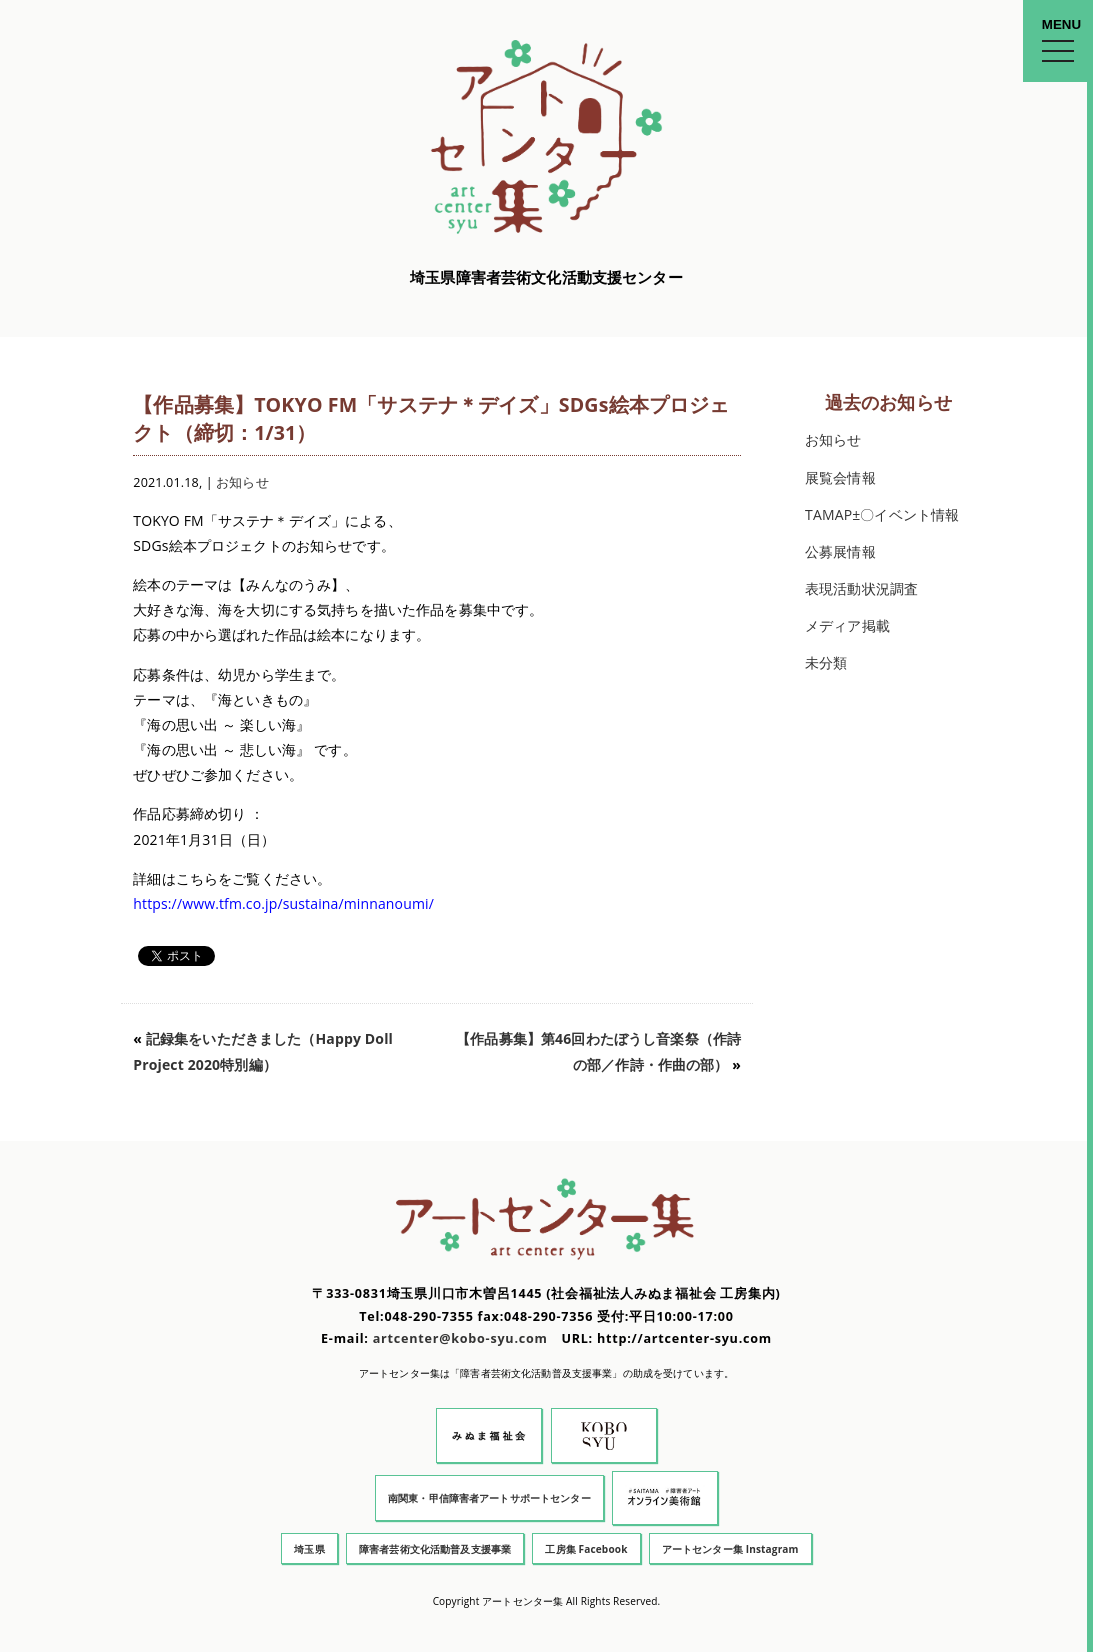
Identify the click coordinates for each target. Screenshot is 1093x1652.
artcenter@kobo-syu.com (460, 1338)
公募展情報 (840, 551)
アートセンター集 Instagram (730, 1549)
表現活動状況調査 (861, 588)
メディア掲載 (847, 625)
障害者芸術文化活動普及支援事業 (435, 1549)
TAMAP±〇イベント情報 (882, 514)
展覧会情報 (840, 477)
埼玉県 (309, 1549)
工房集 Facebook (586, 1549)
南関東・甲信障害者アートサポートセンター (489, 1498)
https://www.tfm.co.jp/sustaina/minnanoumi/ (283, 903)
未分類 (826, 662)
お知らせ (242, 482)
